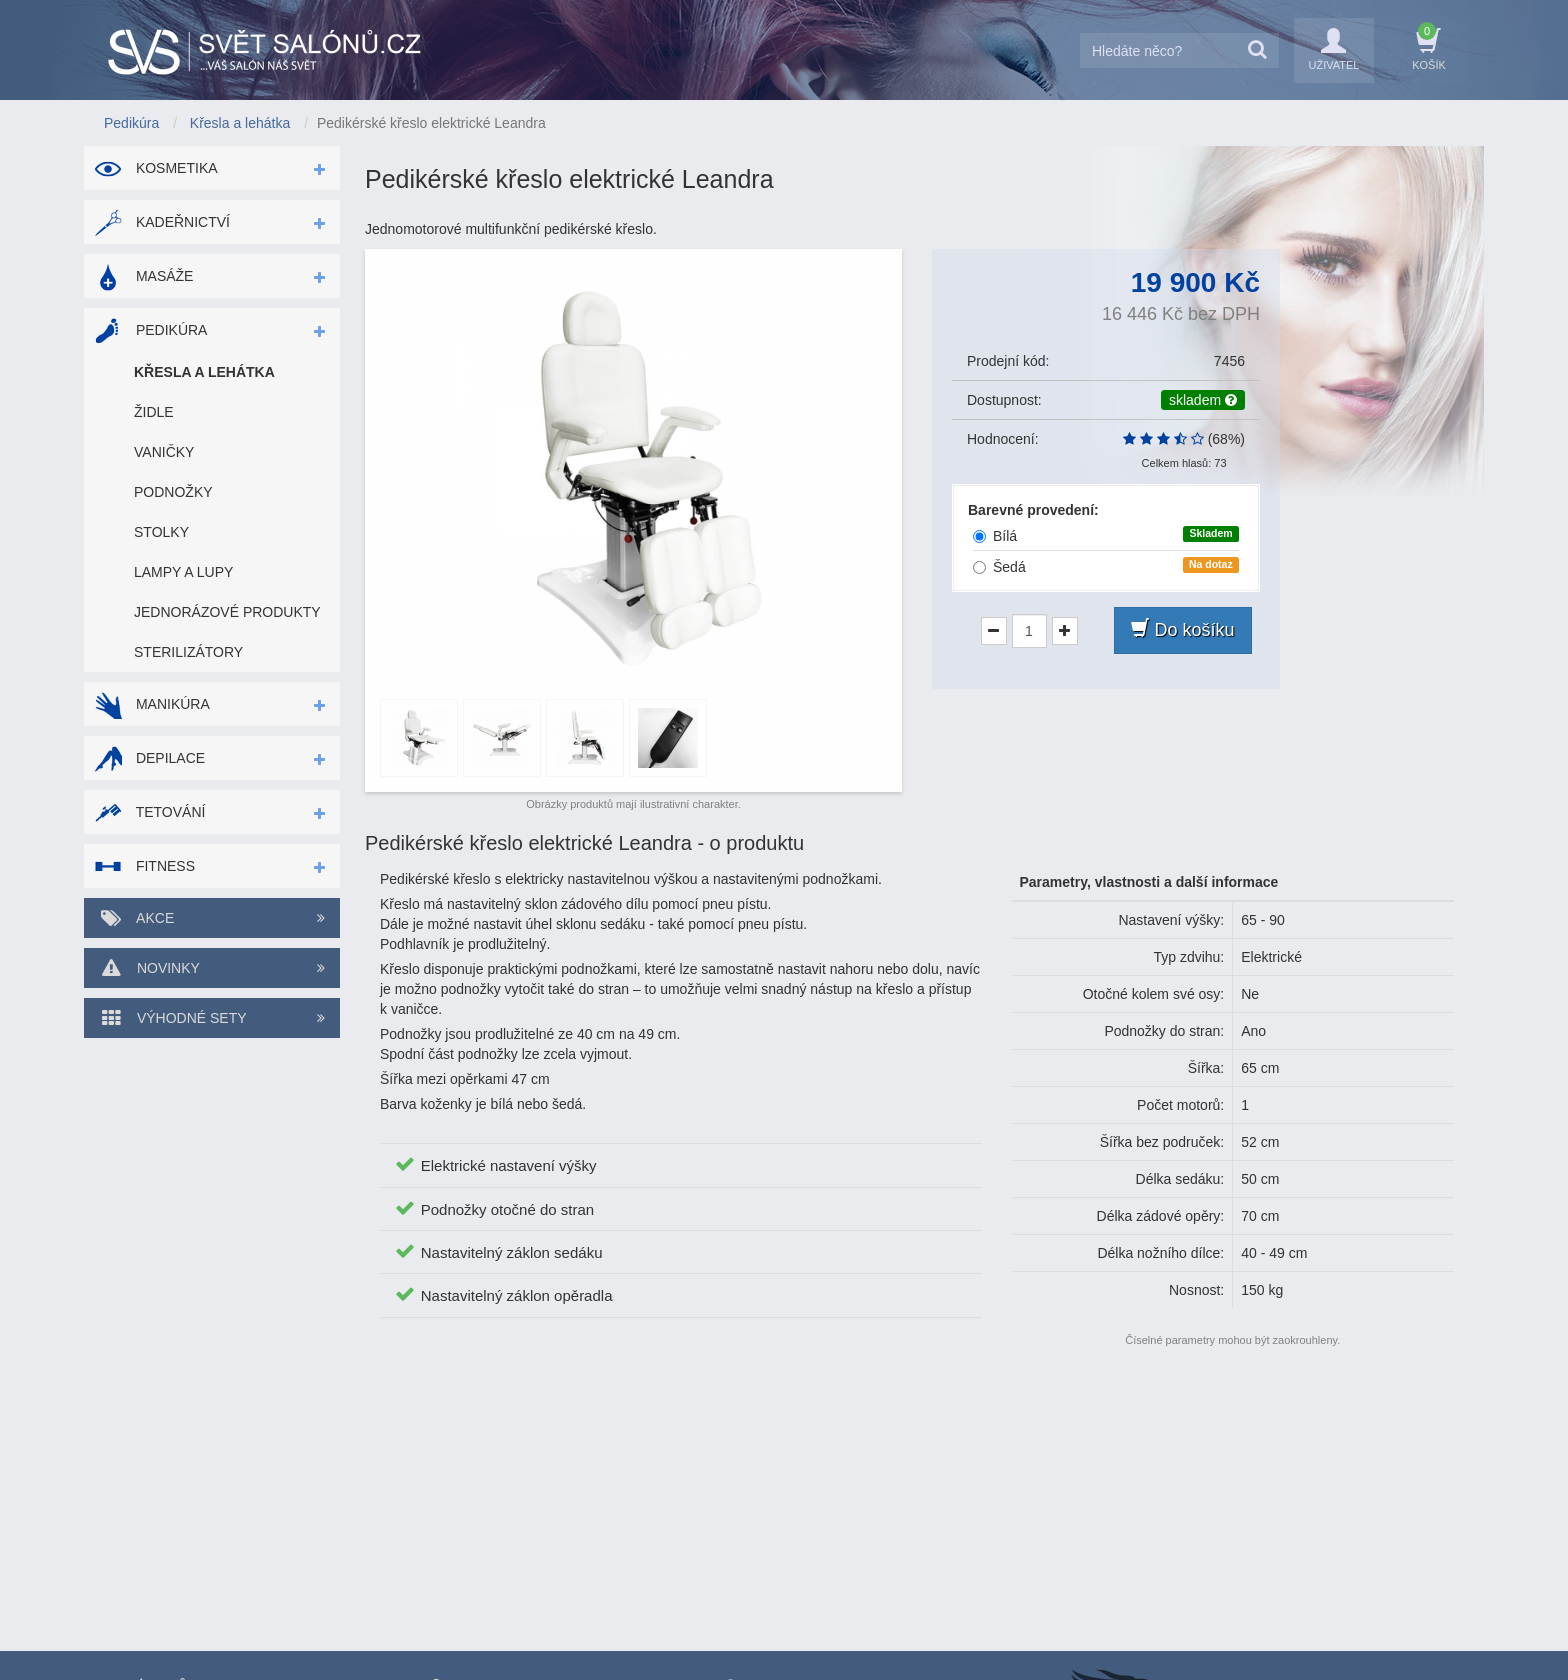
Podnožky (173, 492)
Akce (212, 918)
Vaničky (164, 452)
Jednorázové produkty (227, 612)
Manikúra (152, 704)
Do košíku (1182, 629)
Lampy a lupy (183, 572)
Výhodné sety (212, 1018)
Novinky (212, 968)
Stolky (161, 532)
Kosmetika (156, 168)
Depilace (149, 758)
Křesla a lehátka (204, 372)
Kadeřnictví (162, 222)
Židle (154, 412)
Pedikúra (150, 330)
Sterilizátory (188, 652)
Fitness (144, 866)
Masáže (143, 276)
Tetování (149, 812)
